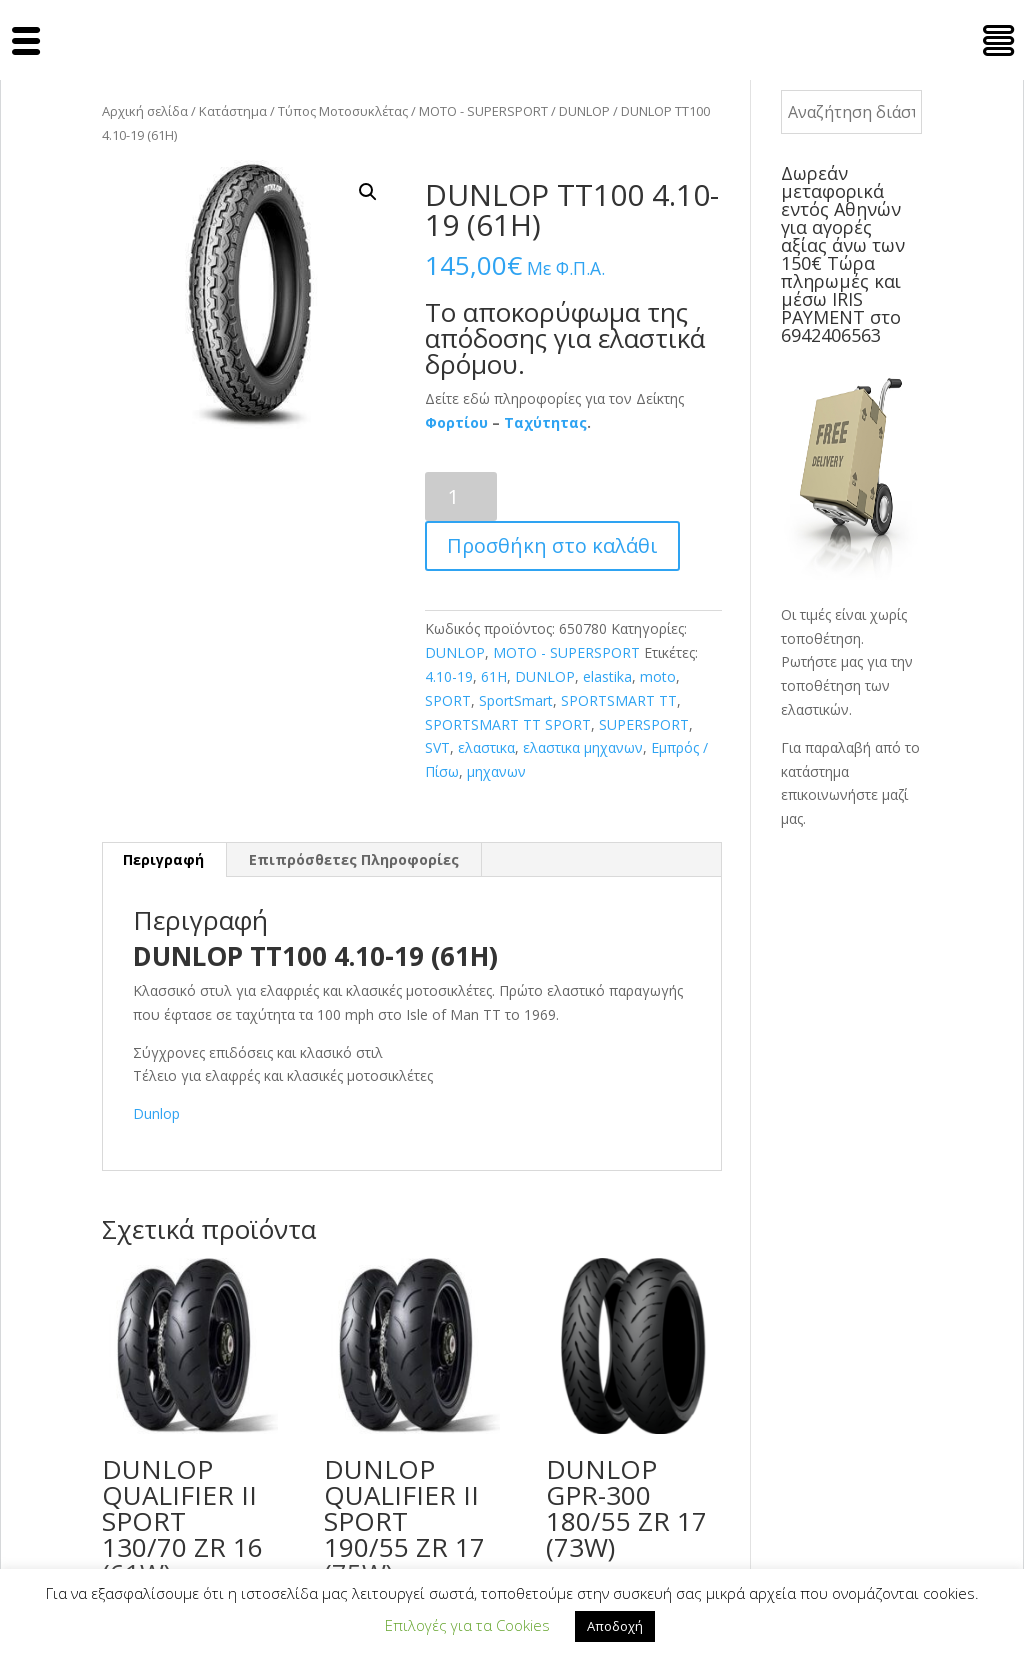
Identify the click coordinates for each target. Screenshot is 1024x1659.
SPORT (448, 700)
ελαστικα (486, 747)
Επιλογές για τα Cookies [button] (467, 1625)
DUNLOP (584, 111)
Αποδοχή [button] (615, 1626)
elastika (607, 676)
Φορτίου (456, 422)
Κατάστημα (233, 111)
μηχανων (496, 771)
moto (658, 676)
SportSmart (516, 700)
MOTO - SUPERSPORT (483, 111)
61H (494, 676)
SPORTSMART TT (619, 700)
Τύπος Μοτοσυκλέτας (343, 111)
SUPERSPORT (644, 724)
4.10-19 (449, 676)
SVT (437, 747)
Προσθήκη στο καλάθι (552, 545)
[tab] (164, 860)
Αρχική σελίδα (145, 111)
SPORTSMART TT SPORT (508, 724)
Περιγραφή (163, 859)
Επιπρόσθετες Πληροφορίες (354, 859)
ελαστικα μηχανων (583, 747)
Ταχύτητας (545, 422)
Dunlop (156, 1113)
